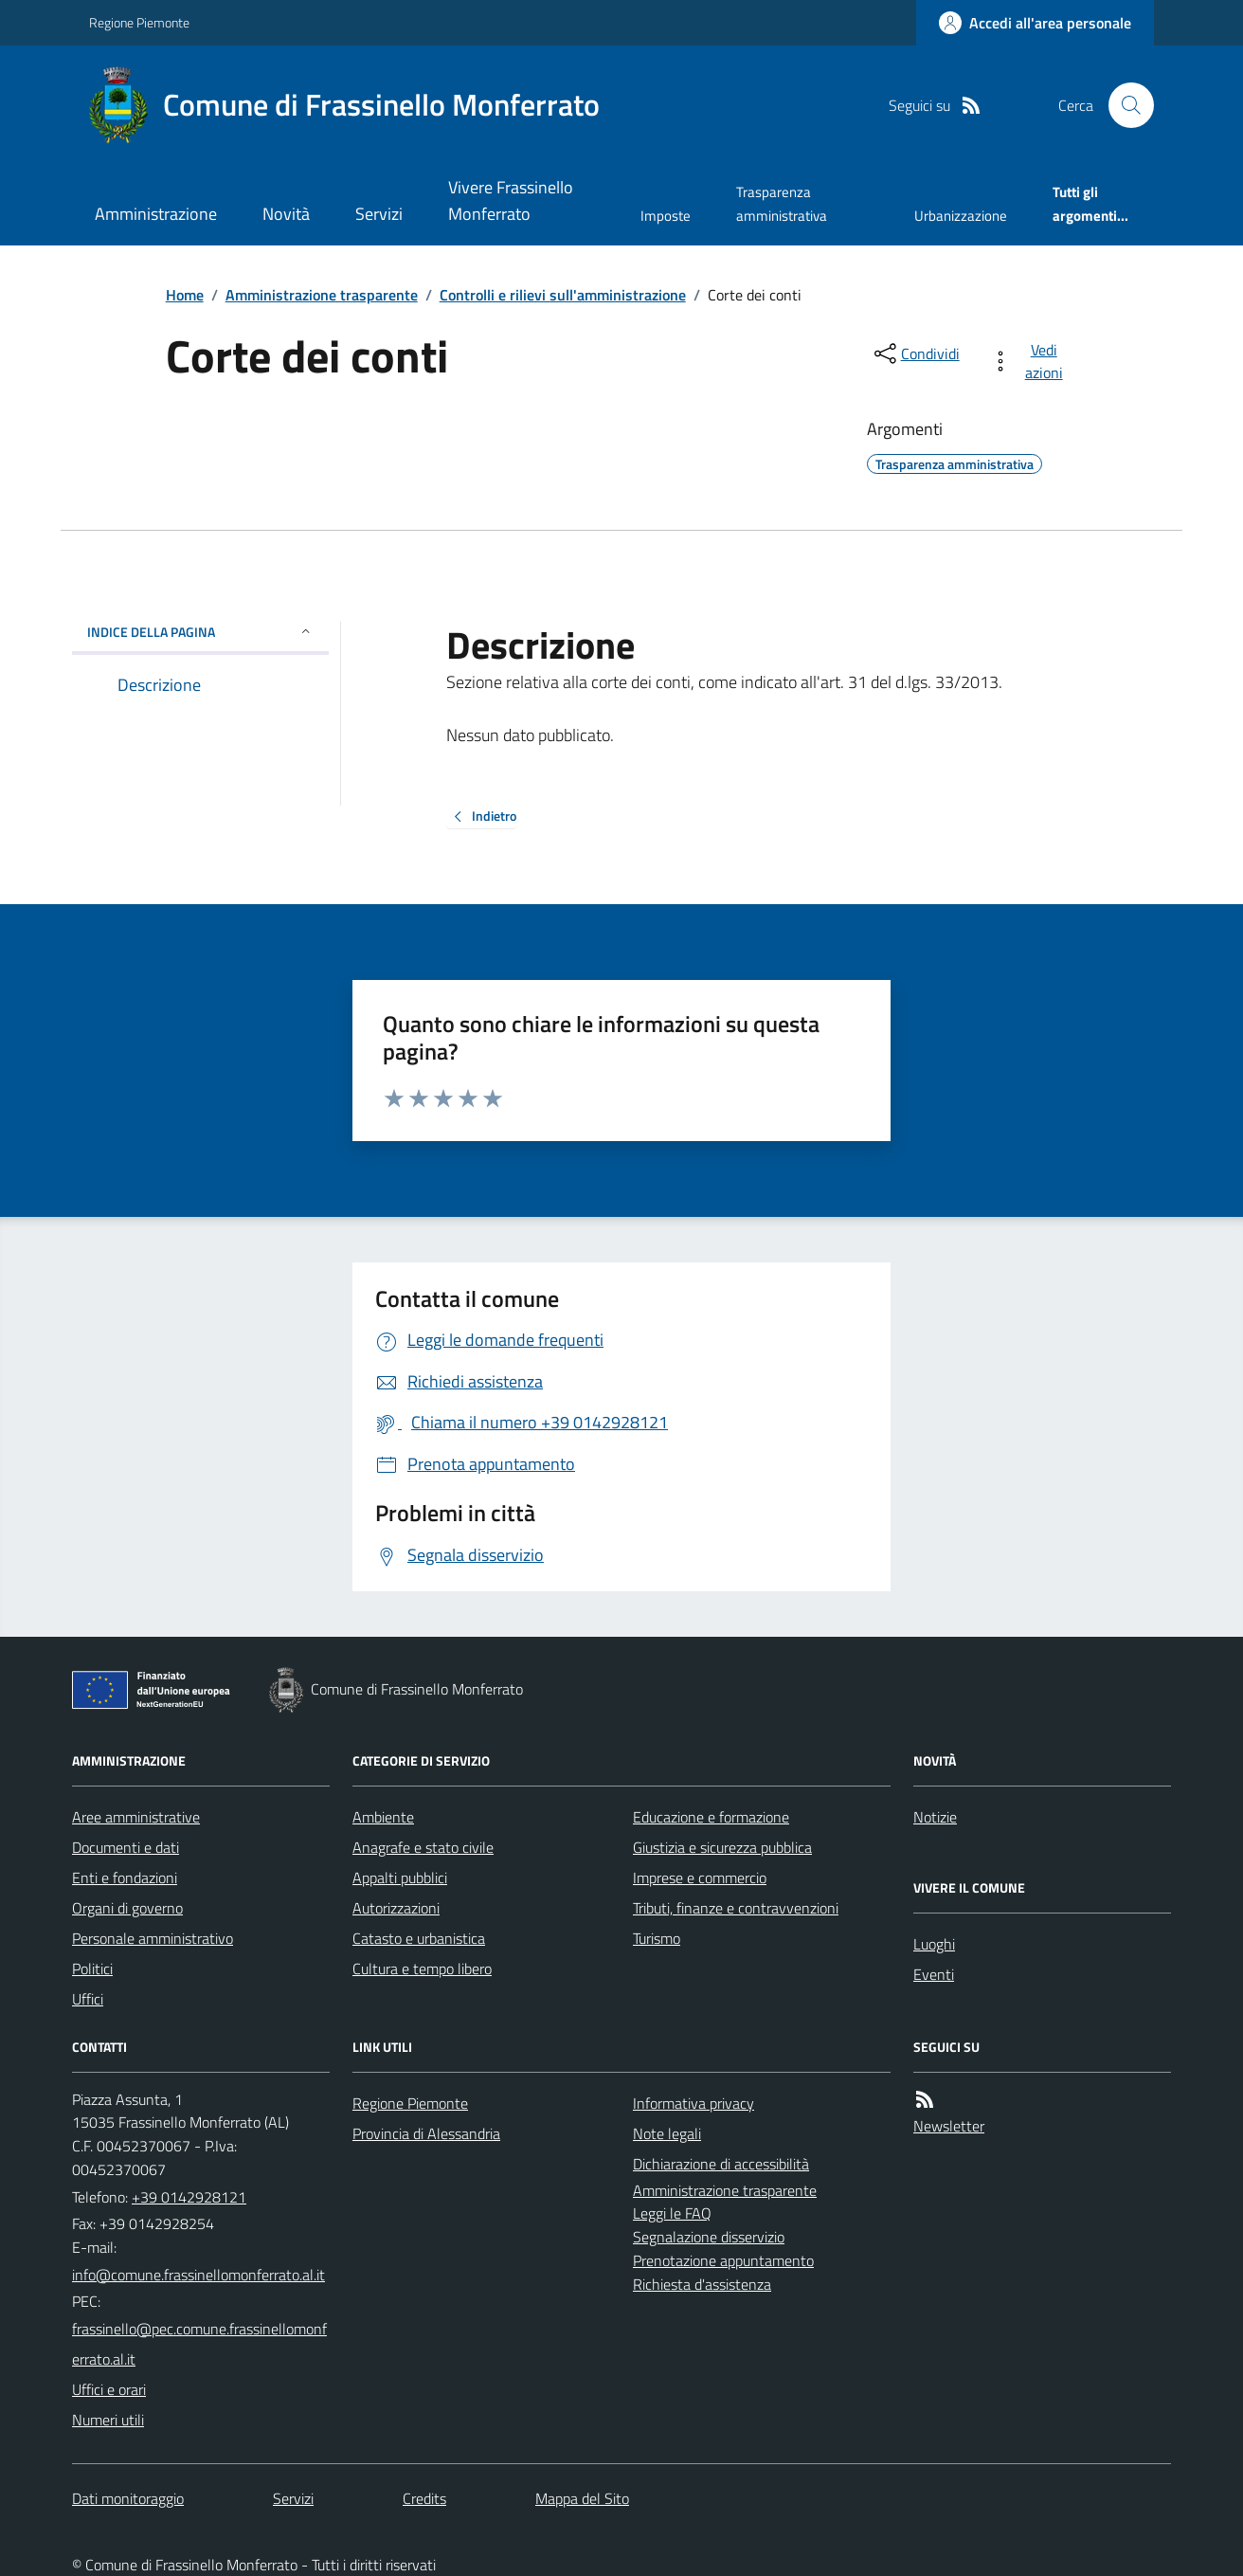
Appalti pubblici (399, 1877)
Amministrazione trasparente (321, 294)
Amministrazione (156, 214)
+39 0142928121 (189, 2197)
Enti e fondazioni (124, 1877)
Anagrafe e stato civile (423, 1847)
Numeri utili (108, 2419)
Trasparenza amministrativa (781, 203)
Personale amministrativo (152, 1938)
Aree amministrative (136, 1816)
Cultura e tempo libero (422, 1968)
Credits (424, 2498)
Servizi (379, 214)
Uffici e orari (109, 2389)
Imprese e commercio (699, 1877)
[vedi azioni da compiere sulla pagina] (1030, 361)
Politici (92, 1968)
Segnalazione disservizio (708, 2236)
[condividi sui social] (915, 353)
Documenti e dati (125, 1847)
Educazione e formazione (711, 1816)
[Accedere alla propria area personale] (1035, 22)
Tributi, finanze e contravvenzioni (735, 1907)
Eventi (933, 1974)
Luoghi (934, 1943)
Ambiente (383, 1816)
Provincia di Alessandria (426, 2133)
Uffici (87, 1998)
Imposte (665, 216)
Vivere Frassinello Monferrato (510, 200)
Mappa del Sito (582, 2498)
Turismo (656, 1938)
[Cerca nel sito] (1123, 105)
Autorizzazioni (396, 1907)
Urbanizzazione (960, 216)
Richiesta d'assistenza (702, 2284)
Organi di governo (127, 1907)
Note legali (667, 2133)
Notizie (935, 1816)
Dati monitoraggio (128, 2498)
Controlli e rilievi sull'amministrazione (563, 294)
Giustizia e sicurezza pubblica (722, 1847)
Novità (286, 214)
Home (185, 294)
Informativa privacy (693, 2103)
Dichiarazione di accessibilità (721, 2163)
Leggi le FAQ (672, 2213)
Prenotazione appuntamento (723, 2260)
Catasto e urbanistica (418, 1938)
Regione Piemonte (139, 22)
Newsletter (948, 2125)
